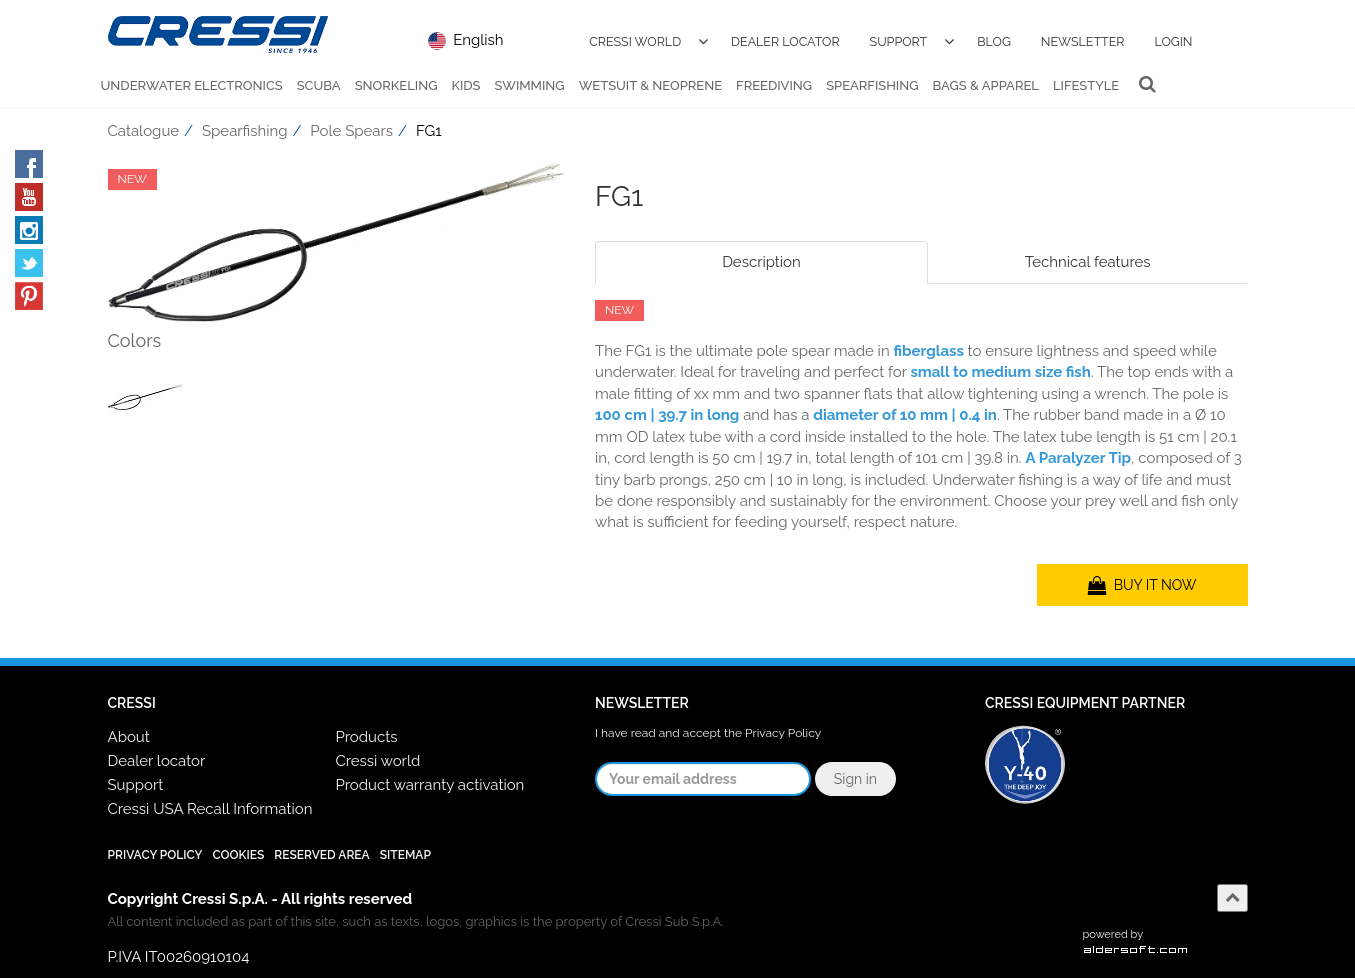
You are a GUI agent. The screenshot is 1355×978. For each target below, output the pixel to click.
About (129, 737)
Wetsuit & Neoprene (650, 85)
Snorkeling (396, 85)
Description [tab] (761, 262)
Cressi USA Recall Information (210, 809)
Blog (994, 41)
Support (899, 41)
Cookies (238, 855)
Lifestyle (1086, 85)
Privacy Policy (783, 733)
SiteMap (405, 855)
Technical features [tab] (1088, 262)
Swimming (530, 85)
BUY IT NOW (1142, 585)
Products (366, 737)
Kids (465, 85)
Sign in (855, 779)
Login (1173, 41)
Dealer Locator (785, 41)
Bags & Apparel (986, 85)
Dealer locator (157, 761)
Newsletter (1083, 41)
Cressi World (635, 41)
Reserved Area (321, 855)
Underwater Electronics (192, 85)
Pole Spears (351, 131)
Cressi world (377, 761)
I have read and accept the (708, 733)
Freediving (774, 85)
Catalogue (144, 131)
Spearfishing (872, 85)
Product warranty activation (429, 785)
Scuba (319, 85)
